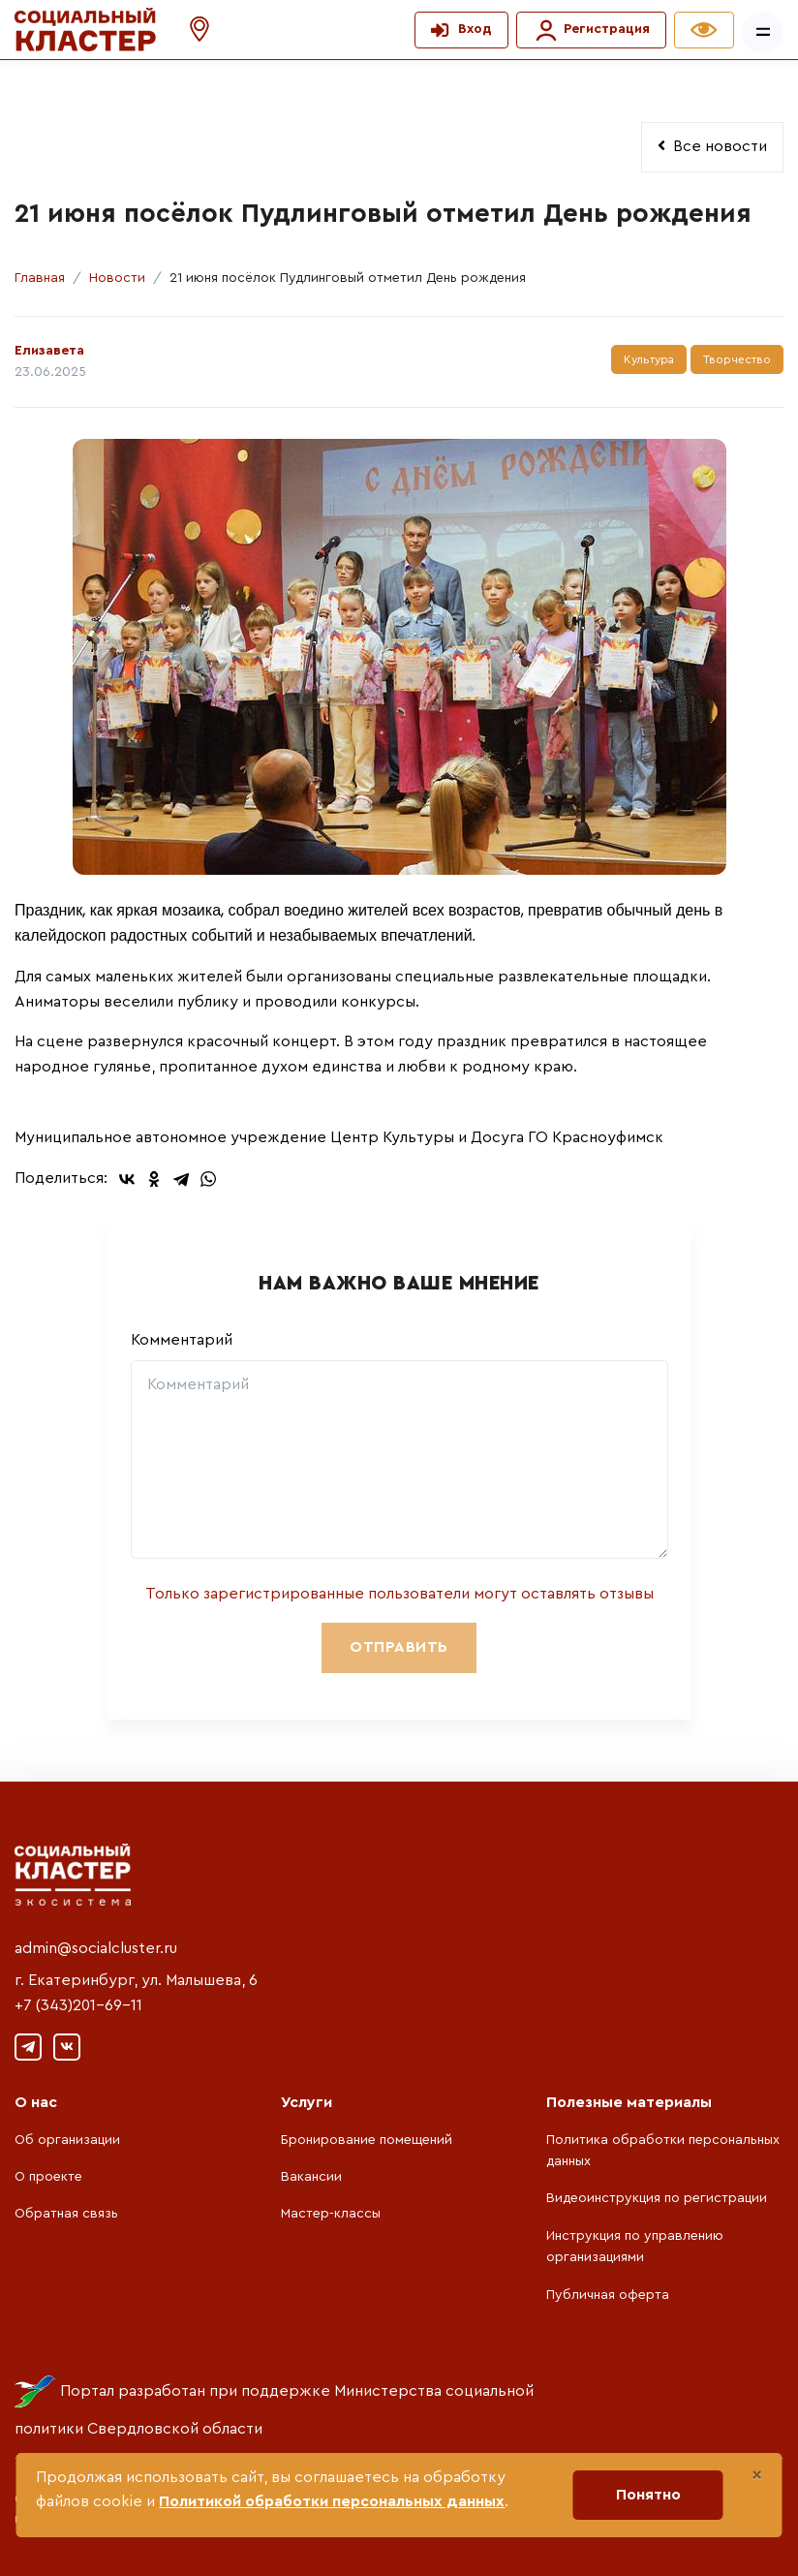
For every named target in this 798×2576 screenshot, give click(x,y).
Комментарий (181, 1340)
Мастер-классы (331, 2213)
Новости (117, 278)
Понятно (648, 2494)
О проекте (48, 2177)
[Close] (757, 2475)
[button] (190, 29)
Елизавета (49, 350)
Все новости (712, 146)
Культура (649, 359)
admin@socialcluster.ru (96, 1948)
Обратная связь (66, 2213)
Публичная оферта (607, 2295)
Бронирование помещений (366, 2140)
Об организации (67, 2140)
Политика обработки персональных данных (663, 2150)
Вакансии (311, 2177)
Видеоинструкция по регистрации (656, 2198)
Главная (40, 278)
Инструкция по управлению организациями (634, 2246)
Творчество (737, 359)
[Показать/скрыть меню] (762, 32)
